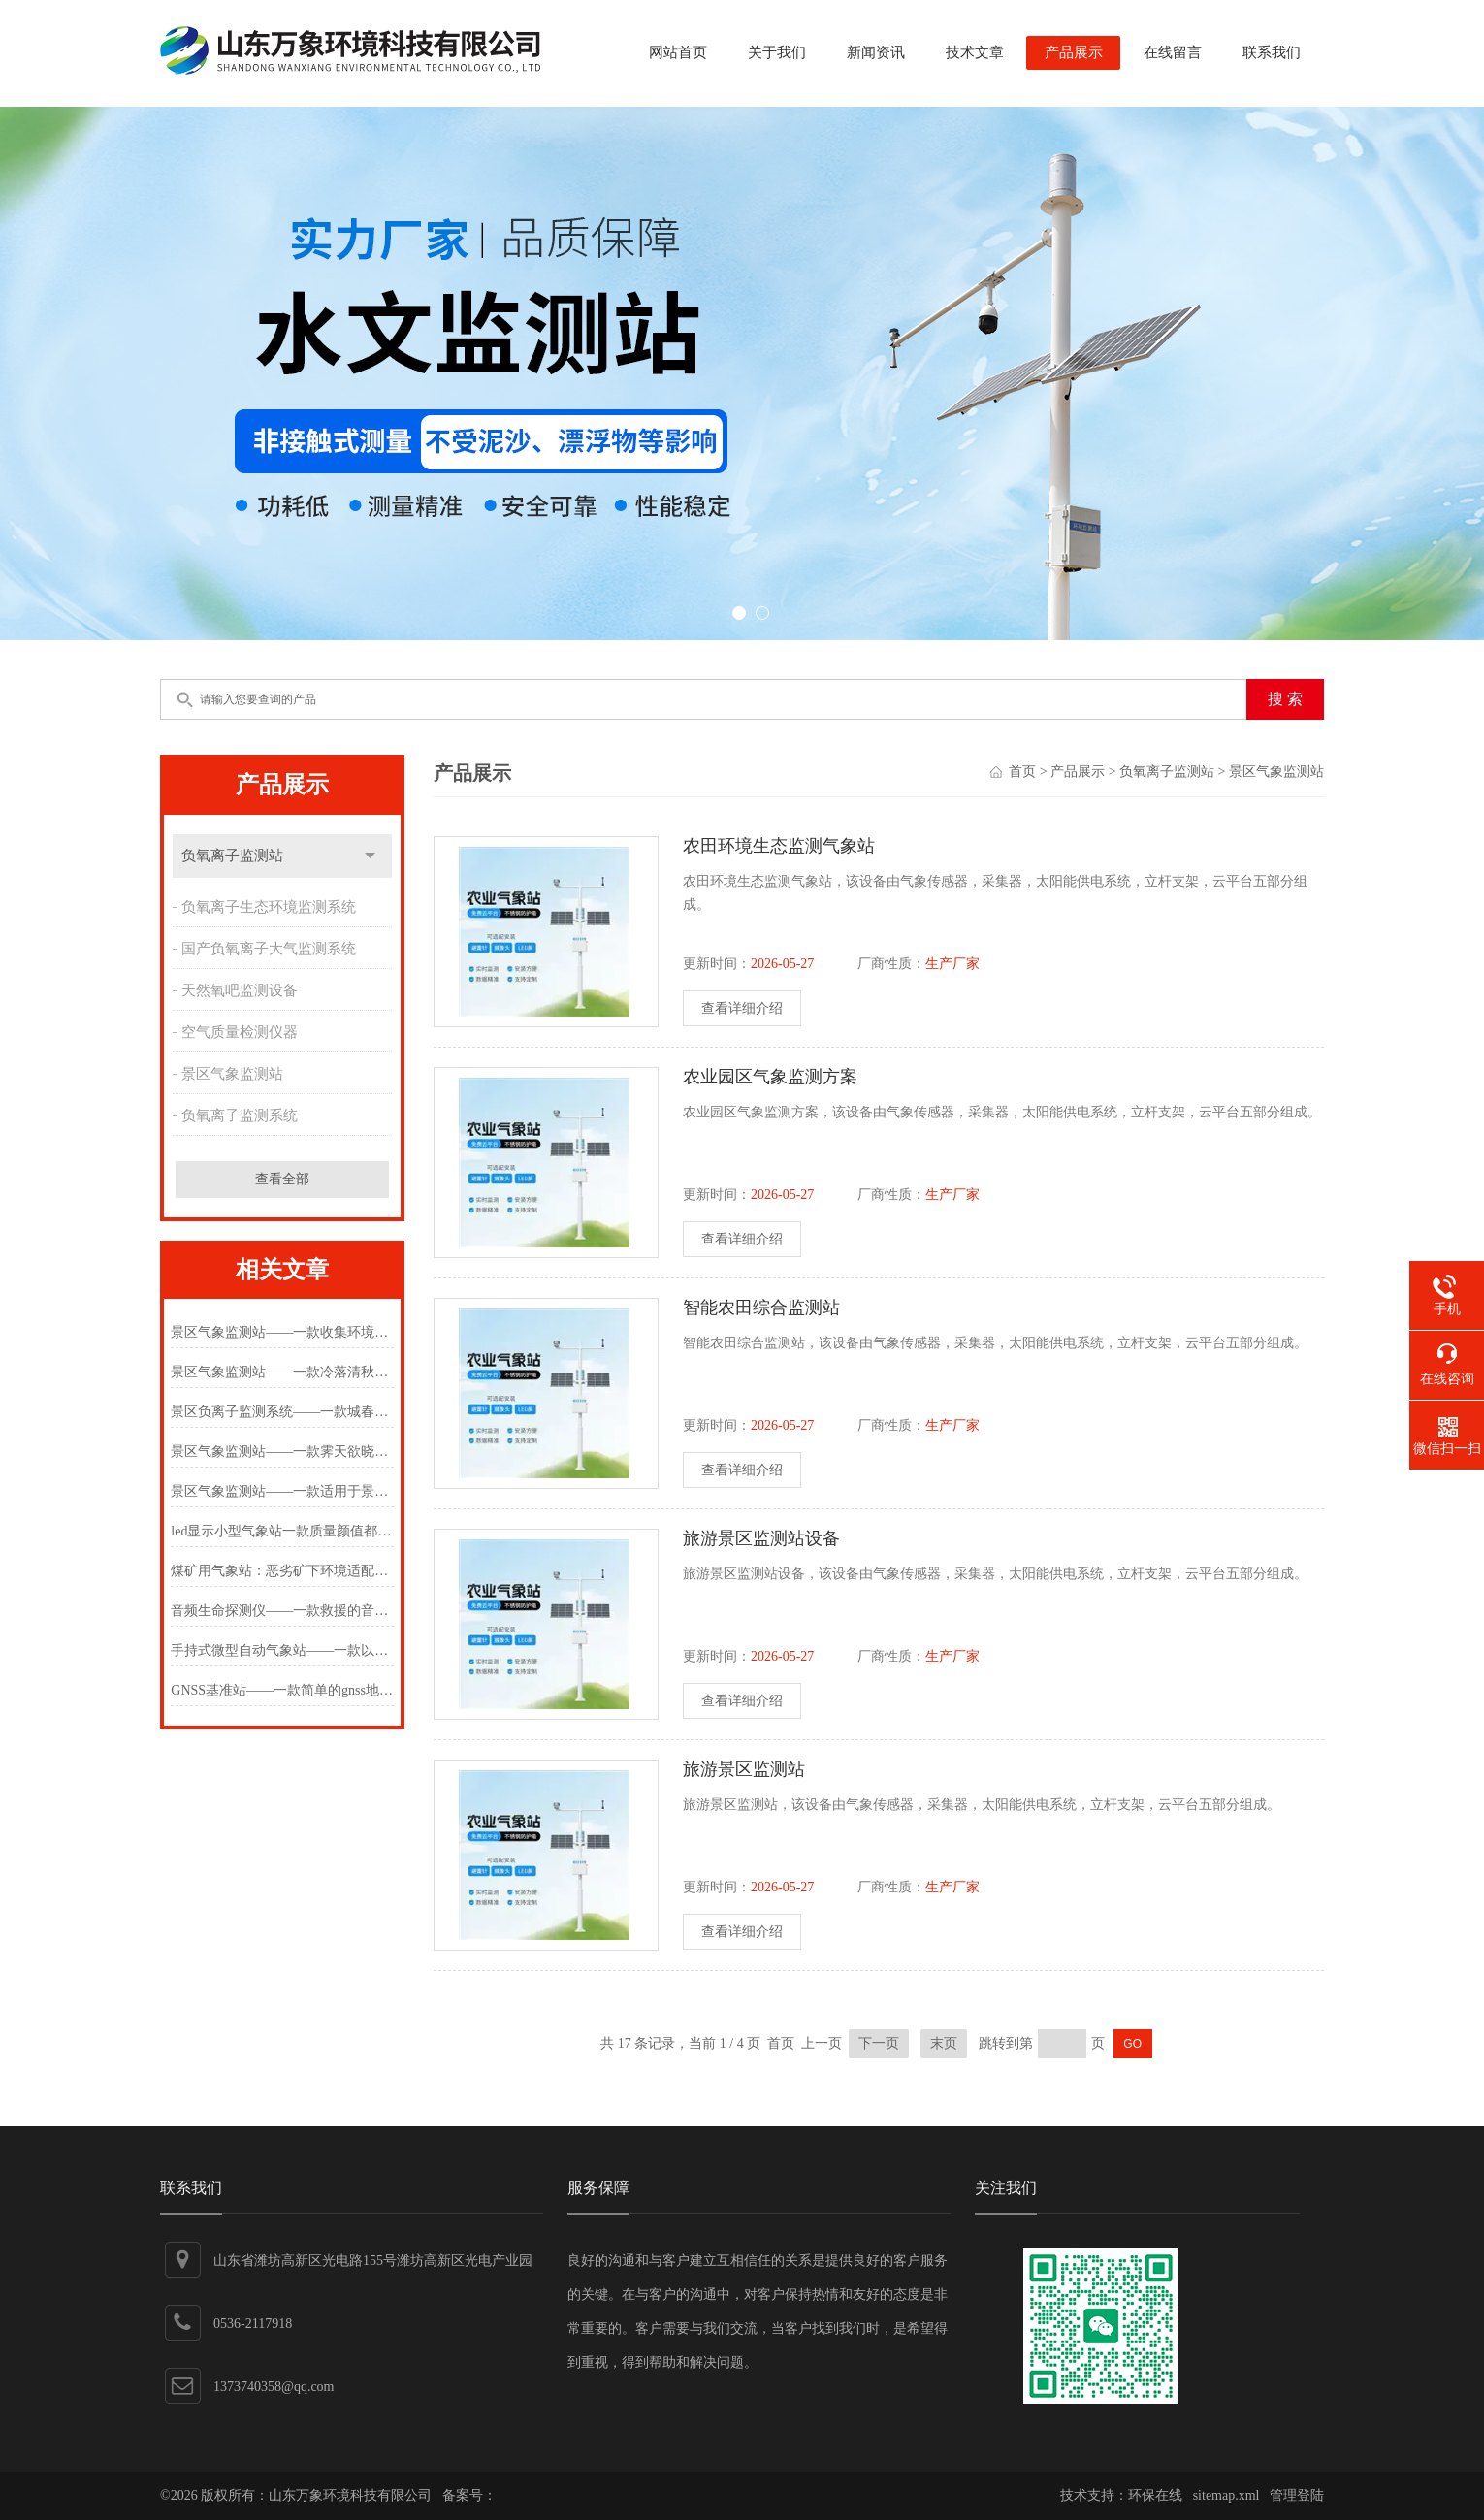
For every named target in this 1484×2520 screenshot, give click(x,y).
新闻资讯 (876, 52)
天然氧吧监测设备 (239, 990)
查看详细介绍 (742, 1008)
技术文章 (975, 52)
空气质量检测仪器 (239, 1032)
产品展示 (1074, 52)
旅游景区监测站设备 (761, 1538)
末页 (943, 2043)
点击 (370, 856)
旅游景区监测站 (744, 1769)
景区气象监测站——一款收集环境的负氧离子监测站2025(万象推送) (282, 1332)
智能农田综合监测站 (761, 1307)
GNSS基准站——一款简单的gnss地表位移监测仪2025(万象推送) (282, 1690)
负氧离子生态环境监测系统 (268, 907)
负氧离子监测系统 (239, 1115)
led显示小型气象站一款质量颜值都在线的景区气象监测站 (282, 1531)
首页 (1022, 771)
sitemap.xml (1226, 2495)
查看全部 (282, 1179)
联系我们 (1271, 52)
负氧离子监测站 (232, 855)
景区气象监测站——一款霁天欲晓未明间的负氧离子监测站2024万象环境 (282, 1451)
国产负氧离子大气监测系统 (268, 948)
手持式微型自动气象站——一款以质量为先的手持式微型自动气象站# (282, 1650)
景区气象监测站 (232, 1074)
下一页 (878, 2043)
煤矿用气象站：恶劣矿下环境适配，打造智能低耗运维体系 (282, 1571)
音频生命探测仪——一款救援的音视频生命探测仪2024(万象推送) (282, 1610)
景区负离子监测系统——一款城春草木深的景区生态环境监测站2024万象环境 (282, 1412)
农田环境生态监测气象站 (779, 846)
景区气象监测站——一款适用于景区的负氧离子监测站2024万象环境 (282, 1491)
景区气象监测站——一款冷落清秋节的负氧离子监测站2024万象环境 (282, 1372)
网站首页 (678, 52)
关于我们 (777, 52)
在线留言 (1173, 52)
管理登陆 (1297, 2495)
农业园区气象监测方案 (770, 1076)
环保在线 (1155, 2495)
